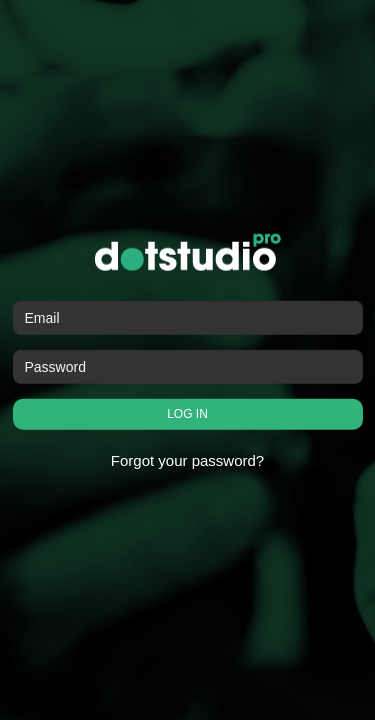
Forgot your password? (187, 460)
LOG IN (187, 414)
